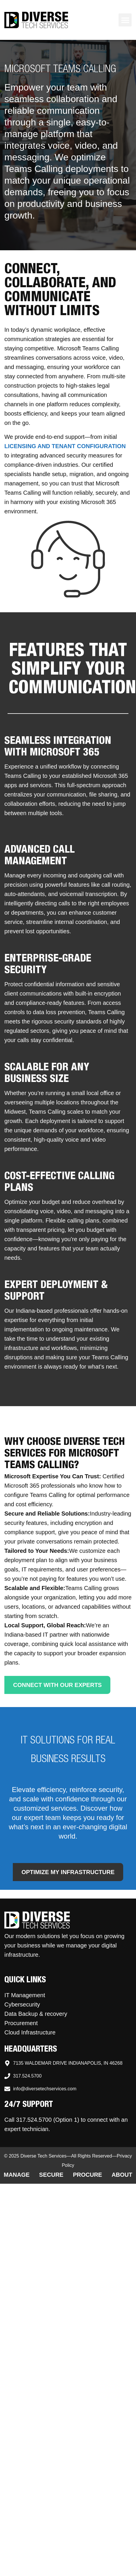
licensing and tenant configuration (65, 446)
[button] (125, 19)
